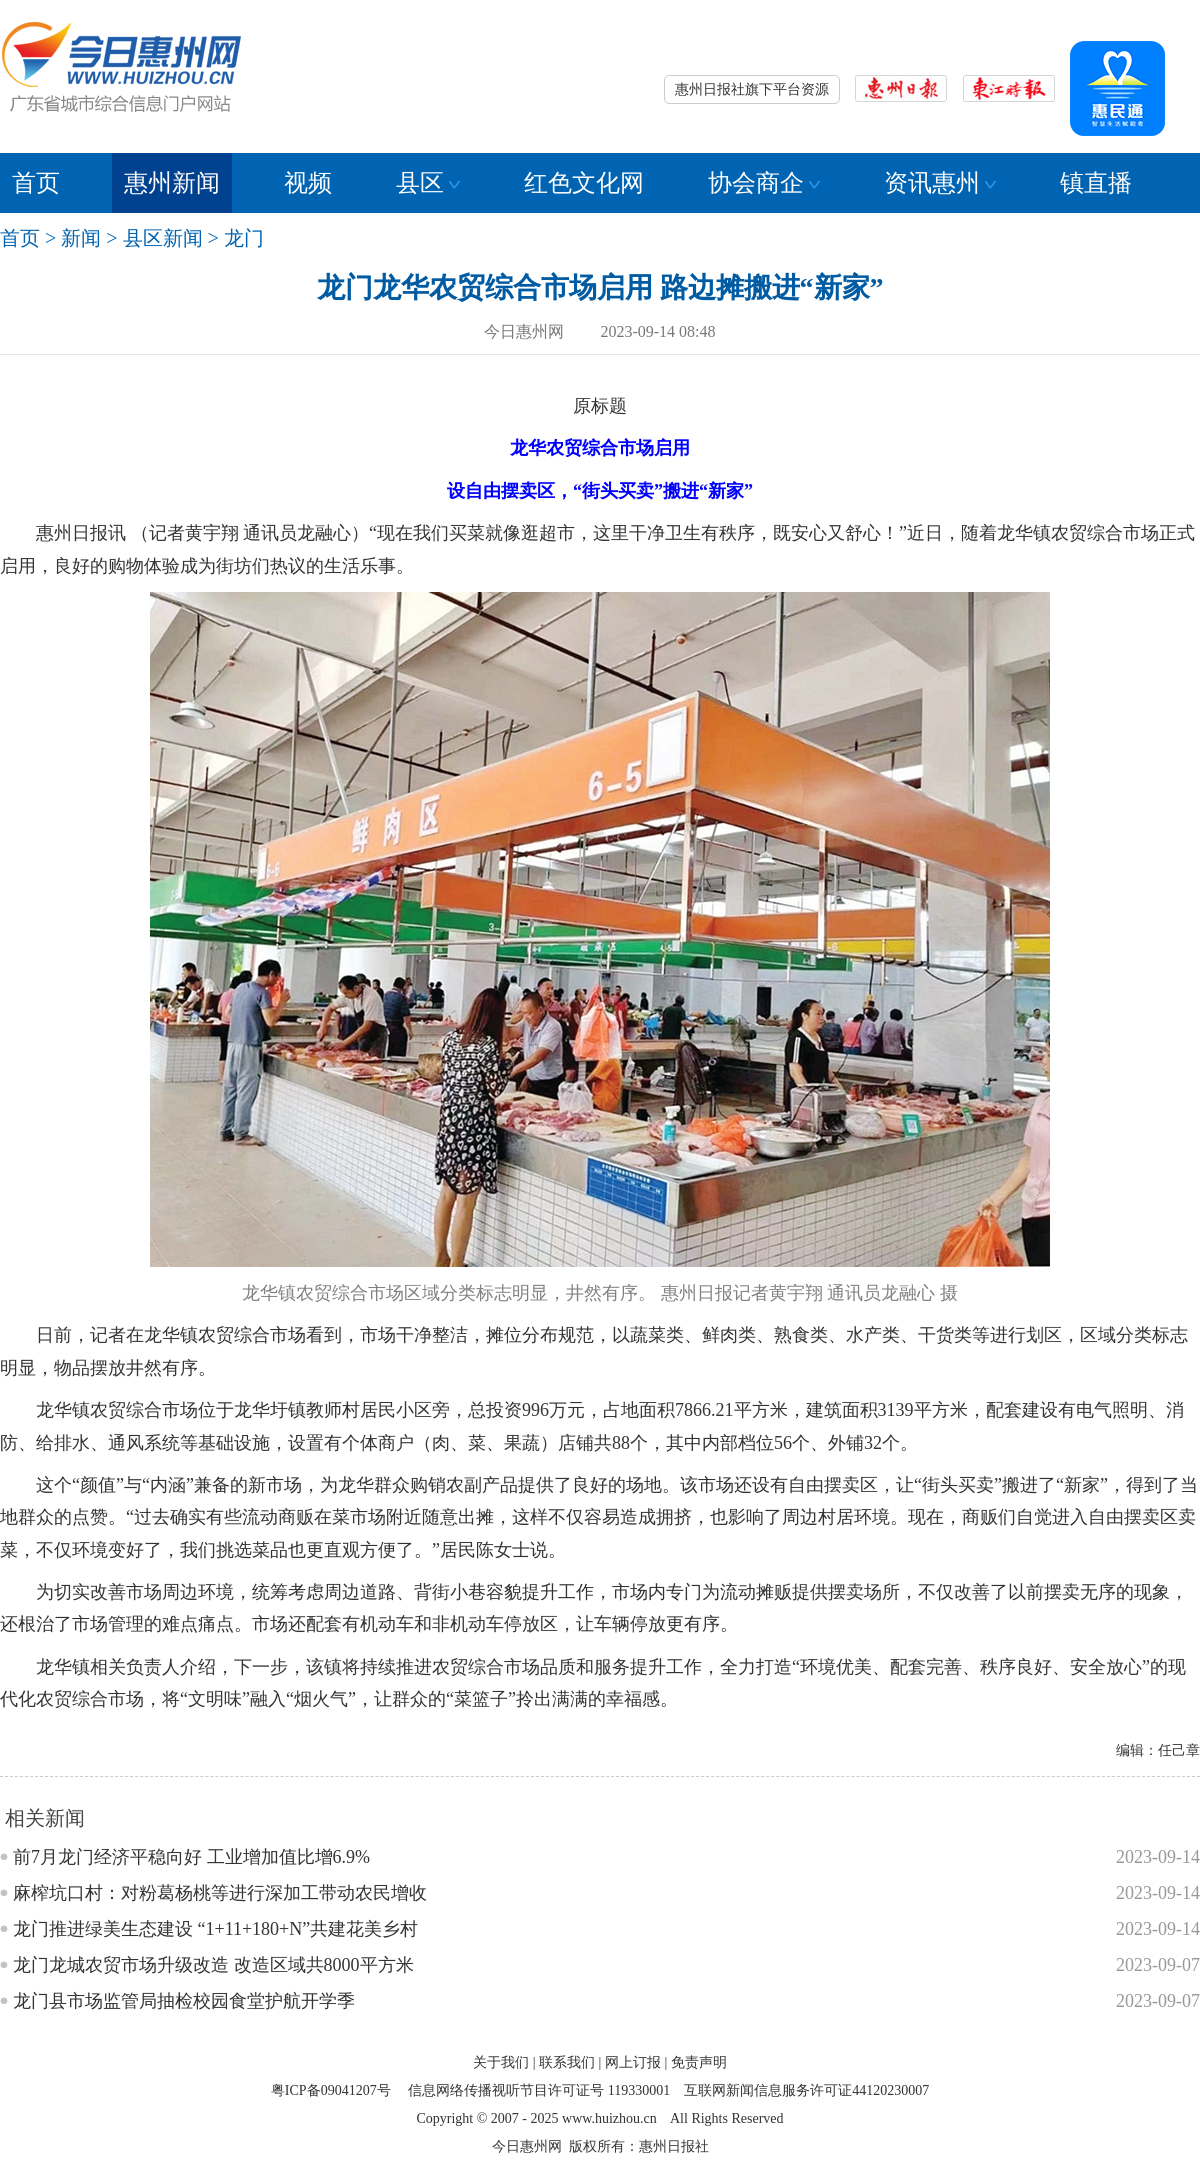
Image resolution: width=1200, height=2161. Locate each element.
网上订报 (633, 2062)
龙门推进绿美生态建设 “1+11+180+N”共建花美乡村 (215, 1929)
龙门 (244, 238)
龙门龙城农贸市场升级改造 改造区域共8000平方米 (213, 1965)
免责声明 (699, 2062)
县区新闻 (163, 238)
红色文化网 (584, 183)
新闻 (81, 238)
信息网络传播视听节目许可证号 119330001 (539, 2090)
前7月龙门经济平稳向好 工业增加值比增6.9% (191, 1857)
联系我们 (567, 2062)
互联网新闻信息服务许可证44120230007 (806, 2090)
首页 (36, 183)
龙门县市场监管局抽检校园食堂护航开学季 (184, 2001)
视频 (308, 183)
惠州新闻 (172, 183)
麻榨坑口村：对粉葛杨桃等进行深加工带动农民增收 (220, 1893)
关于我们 (501, 2062)
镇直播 (1096, 183)
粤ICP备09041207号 (331, 2090)
